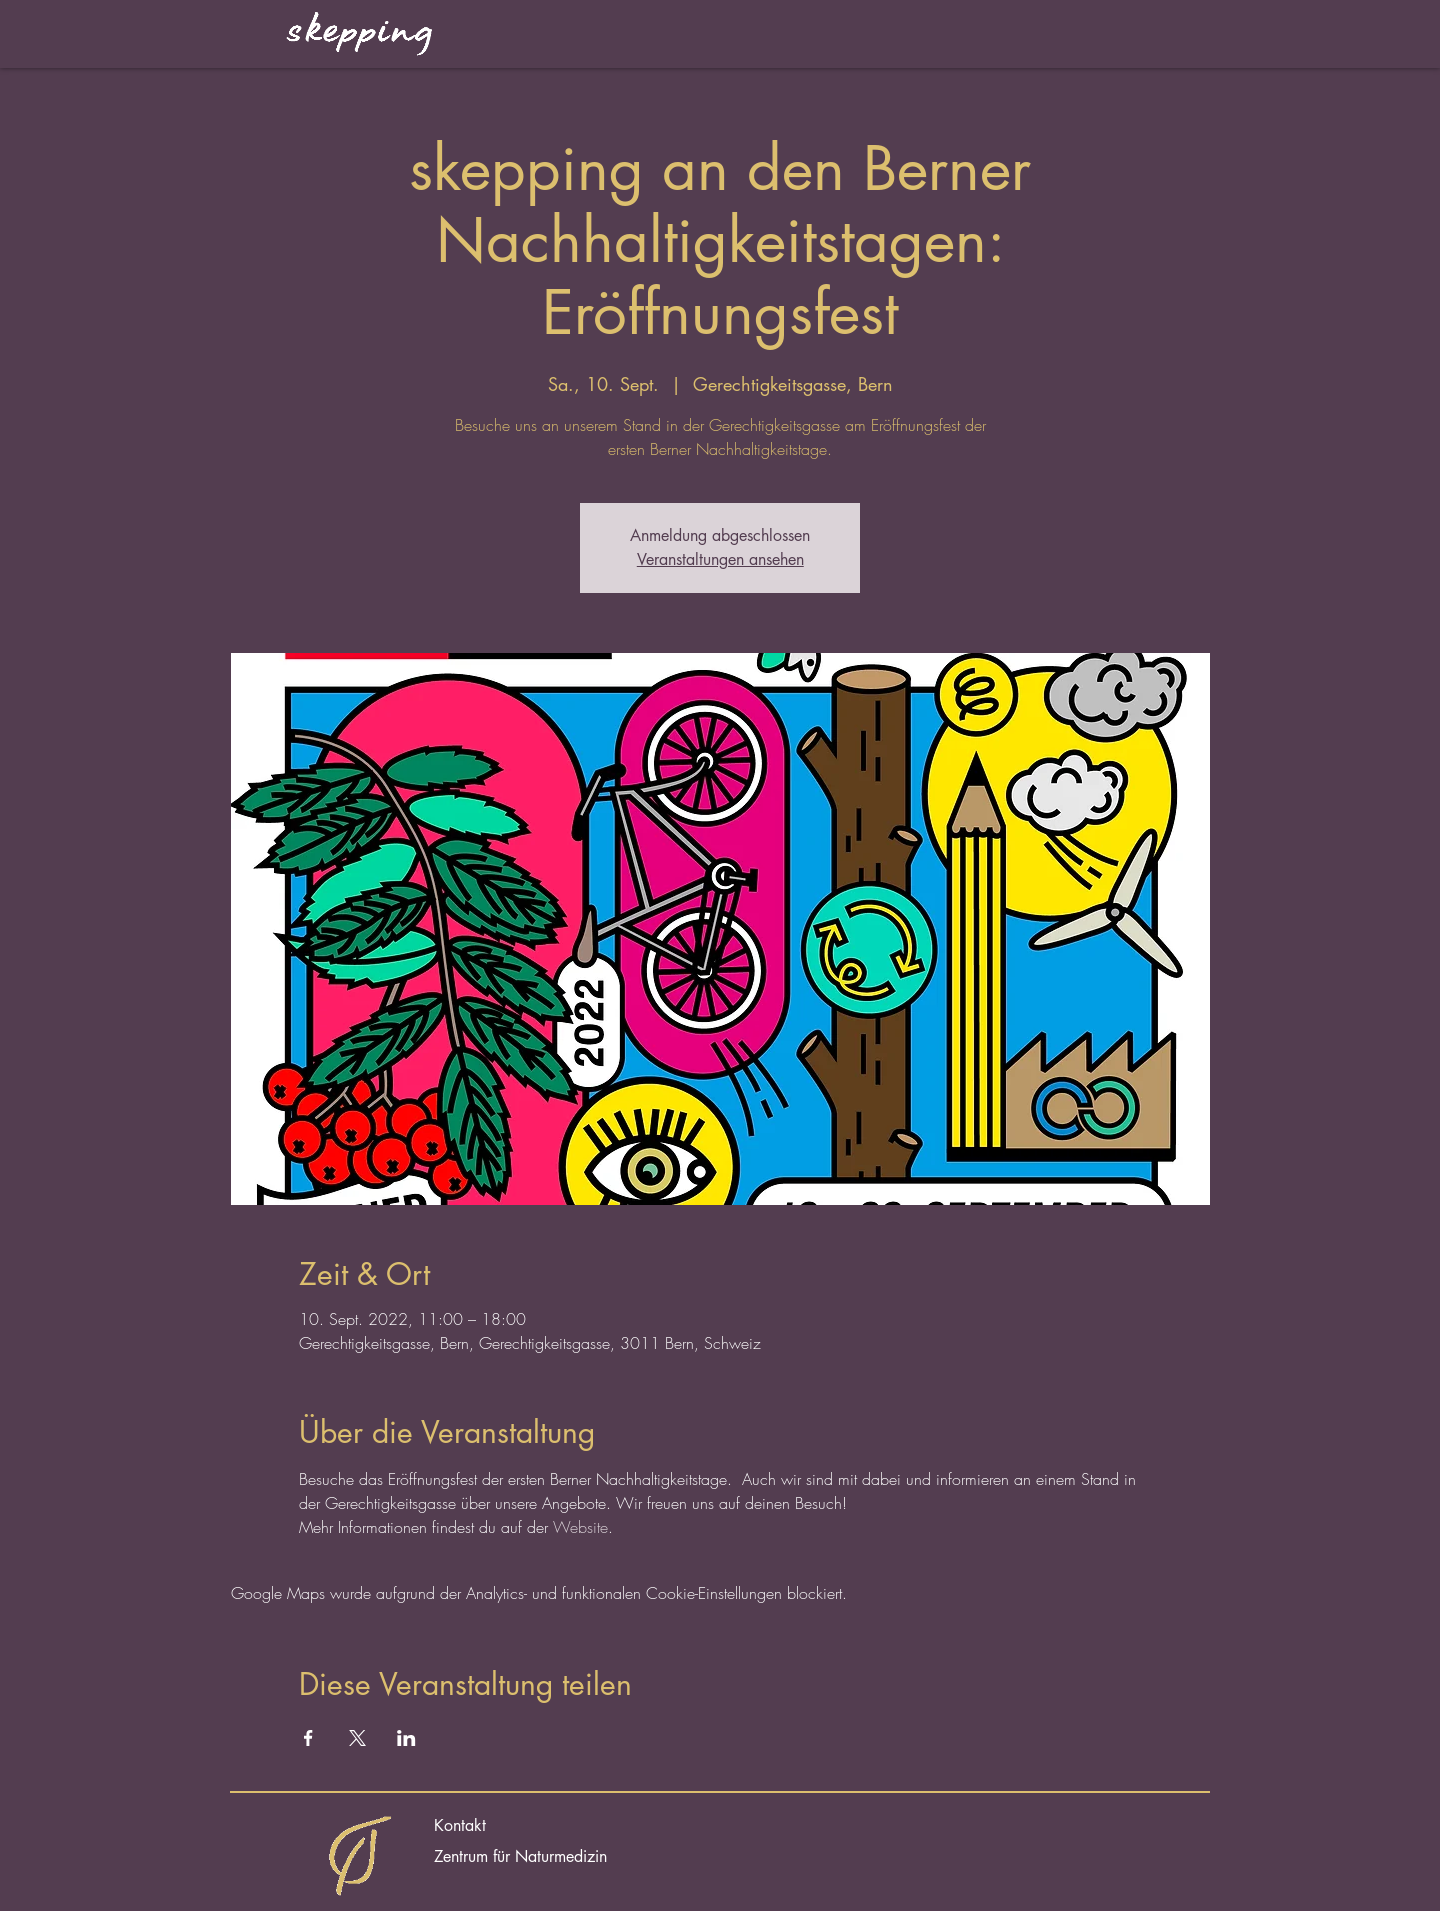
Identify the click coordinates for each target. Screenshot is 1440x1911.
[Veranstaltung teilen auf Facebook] (308, 1738)
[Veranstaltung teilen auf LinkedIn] (406, 1738)
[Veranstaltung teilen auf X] (357, 1738)
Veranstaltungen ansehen (720, 559)
